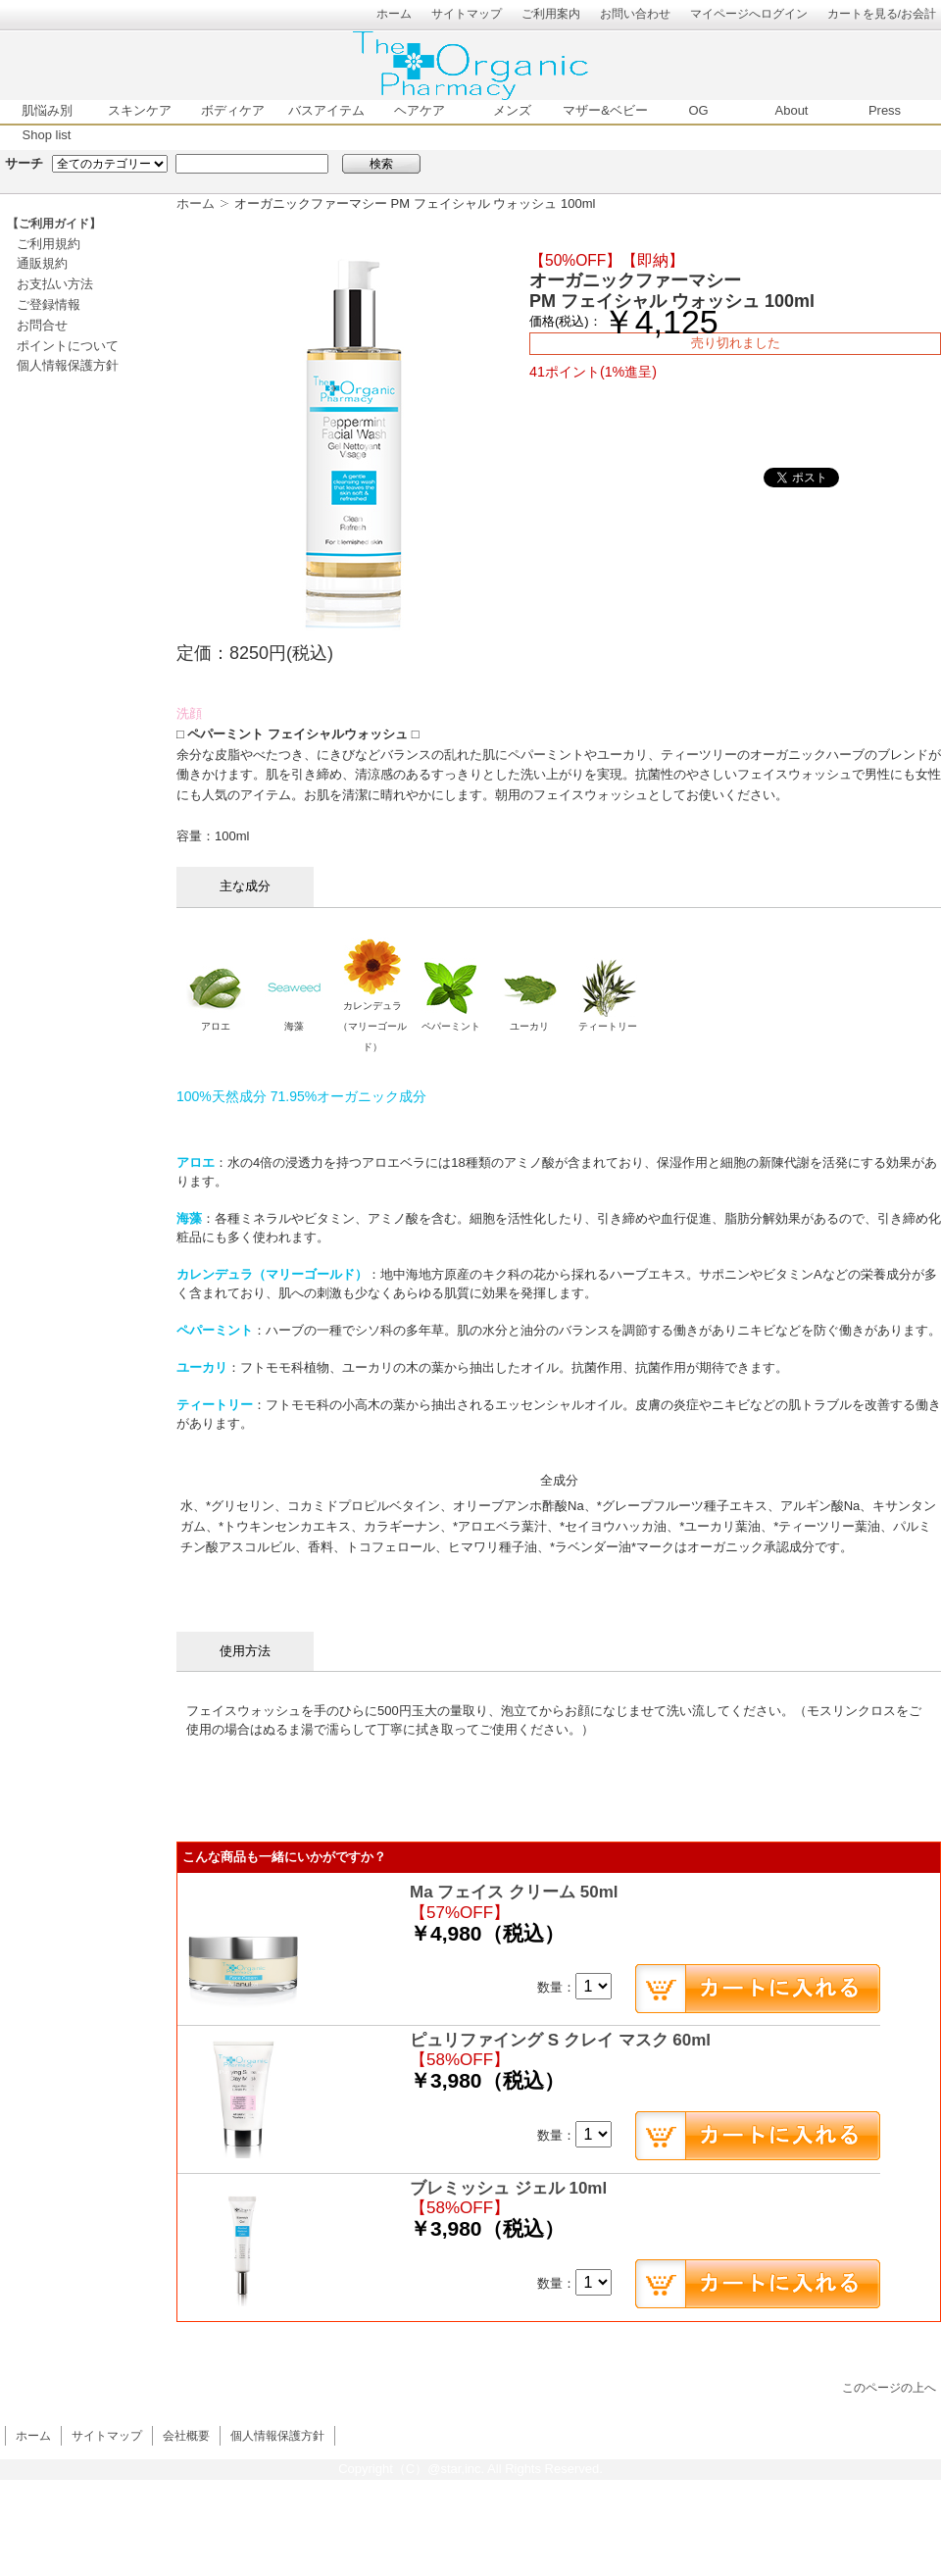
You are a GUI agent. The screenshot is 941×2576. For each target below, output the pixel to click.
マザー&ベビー (605, 110)
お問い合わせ (635, 13)
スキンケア (140, 110)
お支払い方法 (55, 284)
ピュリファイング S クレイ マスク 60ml (560, 2040)
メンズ (512, 110)
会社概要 (186, 2435)
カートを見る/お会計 (881, 13)
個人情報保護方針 (68, 365)
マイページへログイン (749, 13)
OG (698, 110)
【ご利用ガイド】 (54, 223)
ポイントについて (68, 345)
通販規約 (42, 263)
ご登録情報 (48, 304)
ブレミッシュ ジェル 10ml (508, 2188)
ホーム (394, 13)
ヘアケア (419, 110)
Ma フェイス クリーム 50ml (514, 1892)
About (792, 110)
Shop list (47, 134)
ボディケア (233, 110)
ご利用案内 (550, 13)
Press (884, 110)
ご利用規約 (48, 243)
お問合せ (42, 325)
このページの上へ (889, 2387)
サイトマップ (466, 13)
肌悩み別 (47, 110)
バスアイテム (326, 110)
